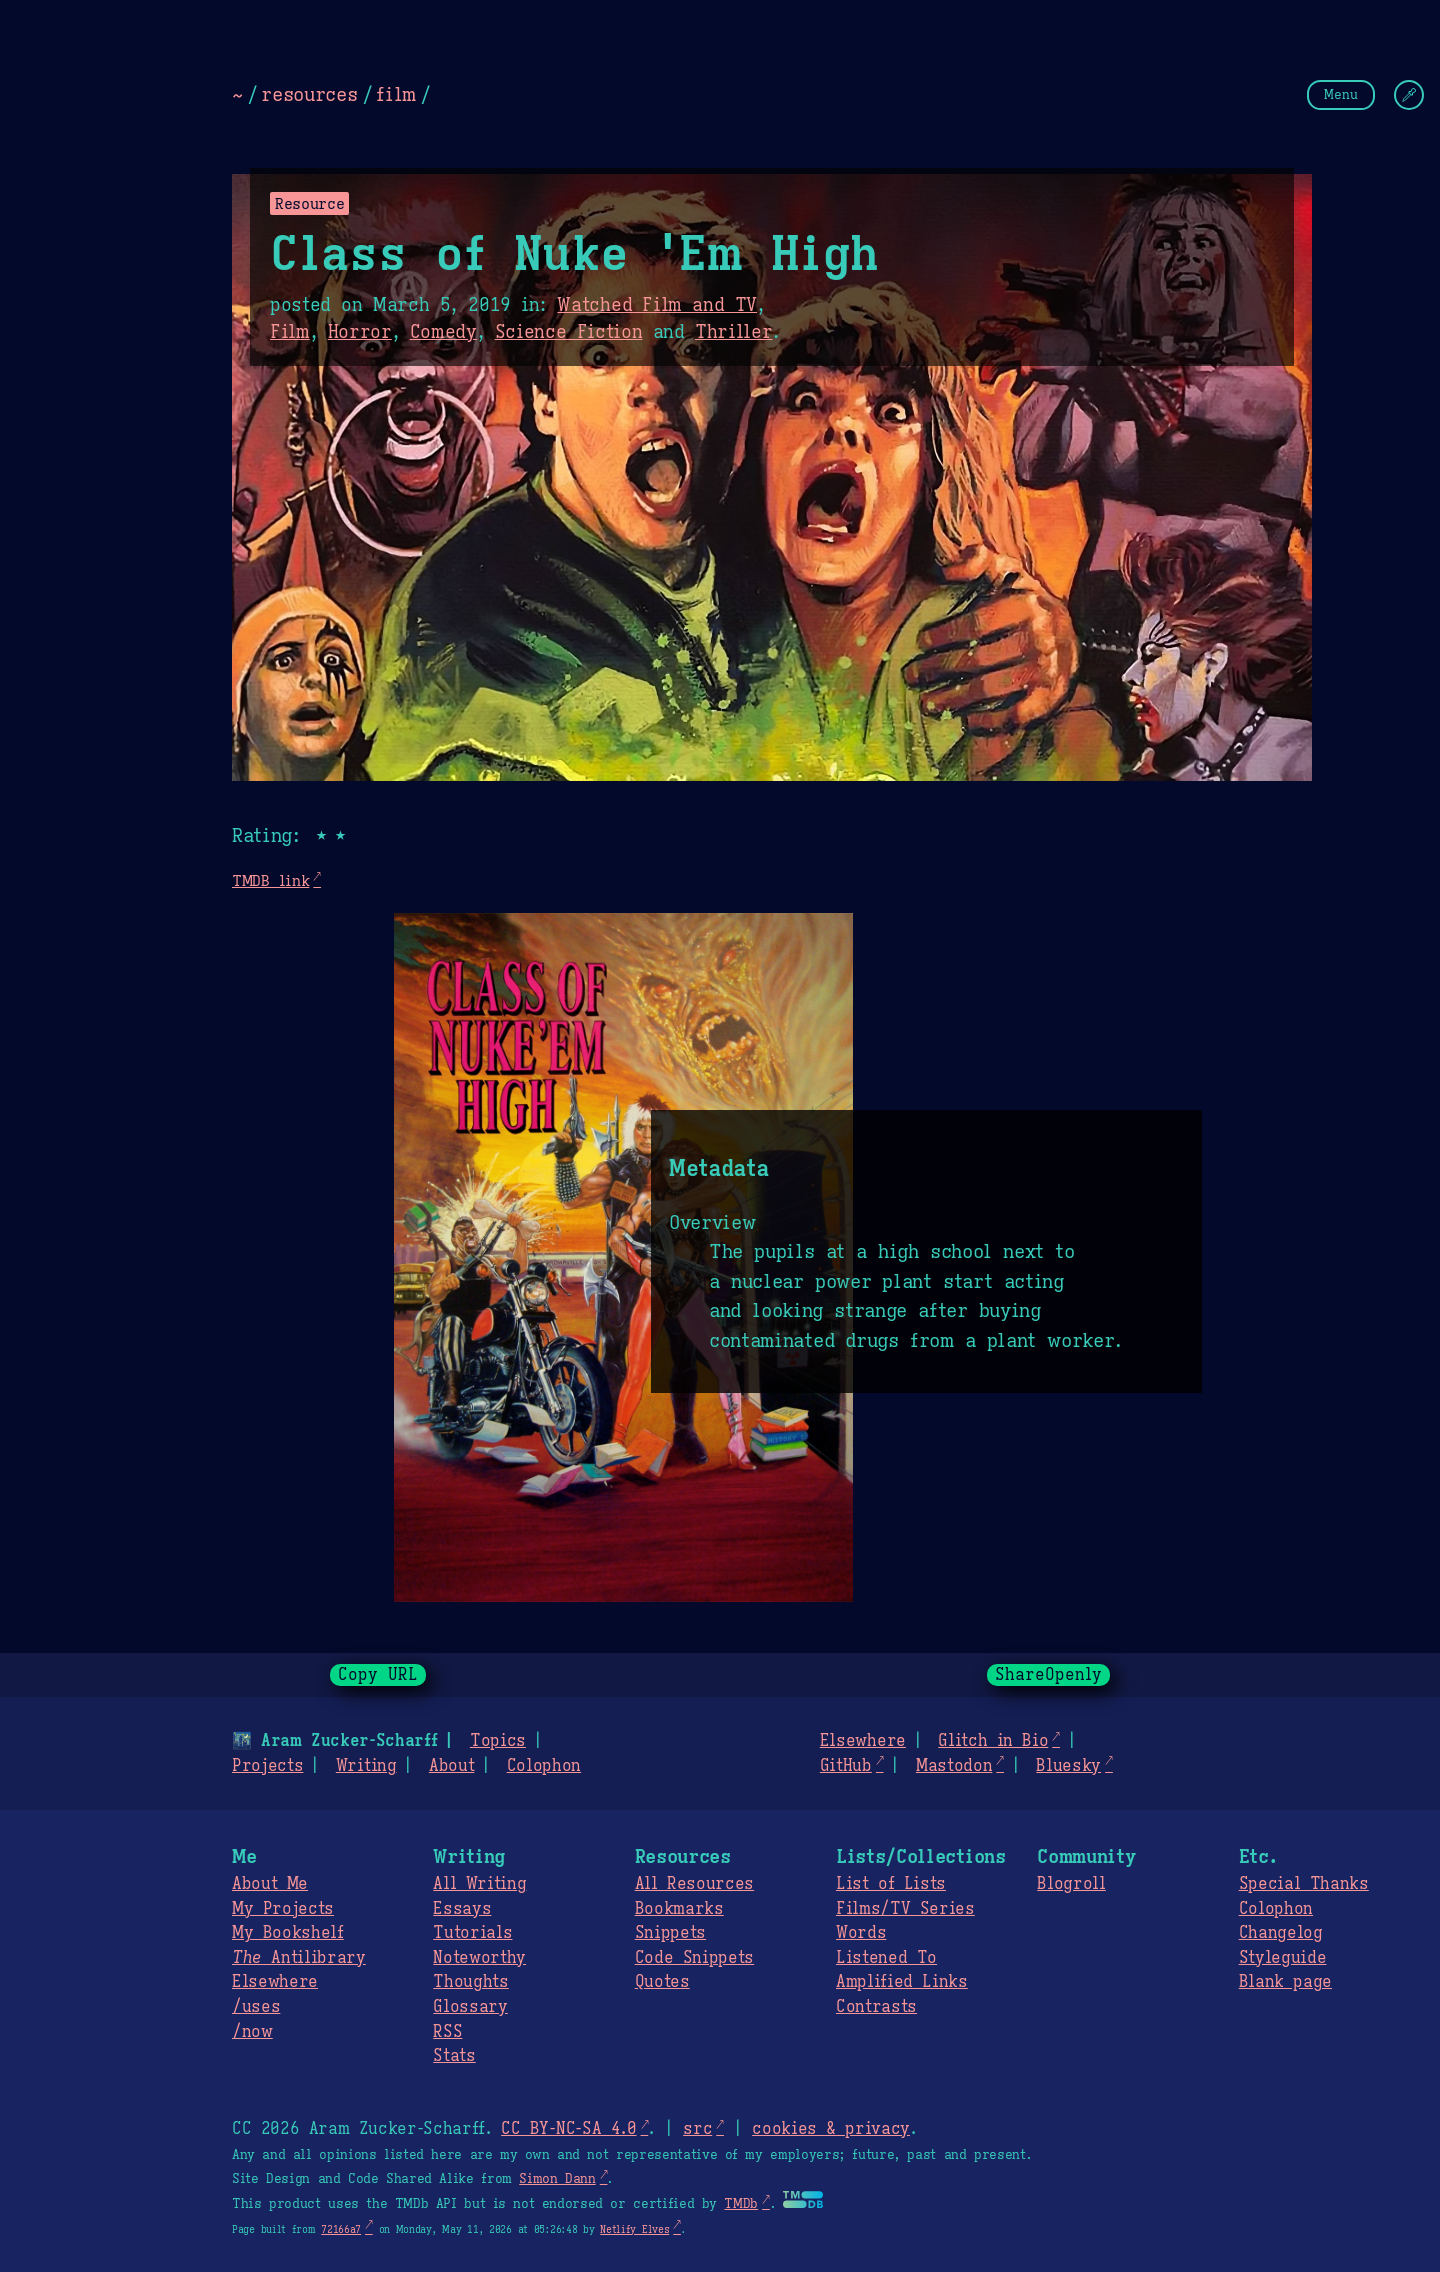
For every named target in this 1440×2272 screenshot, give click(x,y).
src (697, 2129)
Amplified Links (902, 1982)
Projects (267, 1766)
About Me (270, 1884)
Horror (360, 332)
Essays (462, 1909)
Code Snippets (694, 1958)
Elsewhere (863, 1741)
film (396, 94)
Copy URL (378, 1675)
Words (861, 1933)
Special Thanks (1304, 1884)
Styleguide (1283, 1958)
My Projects (283, 1909)
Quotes (662, 1982)
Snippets (670, 1933)
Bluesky (1068, 1766)
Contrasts (876, 2007)
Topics (498, 1741)
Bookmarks (679, 1909)
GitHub (846, 1766)
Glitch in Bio (993, 1741)
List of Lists (891, 1884)
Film (290, 332)
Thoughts (470, 1982)
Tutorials (472, 1933)
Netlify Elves (634, 2229)
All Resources (694, 1884)
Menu (1341, 94)
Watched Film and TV (657, 305)
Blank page (1285, 1982)
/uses (256, 2007)
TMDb (741, 2204)
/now (252, 2032)
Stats (454, 2056)
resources (309, 94)
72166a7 (341, 2229)
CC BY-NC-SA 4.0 (568, 2129)
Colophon (544, 1766)
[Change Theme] (1409, 95)
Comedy (443, 332)
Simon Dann (557, 2179)
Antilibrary (299, 1958)
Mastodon (954, 1766)
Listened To (886, 1958)
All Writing (479, 1884)
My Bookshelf (288, 1933)
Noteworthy (479, 1958)
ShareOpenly (1048, 1675)
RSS (447, 2032)
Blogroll (1071, 1884)
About (451, 1766)
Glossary (470, 2007)
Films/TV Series (905, 1909)
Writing (366, 1766)
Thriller (733, 332)
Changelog (1281, 1933)
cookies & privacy (831, 2129)
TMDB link (270, 880)
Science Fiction (569, 332)
